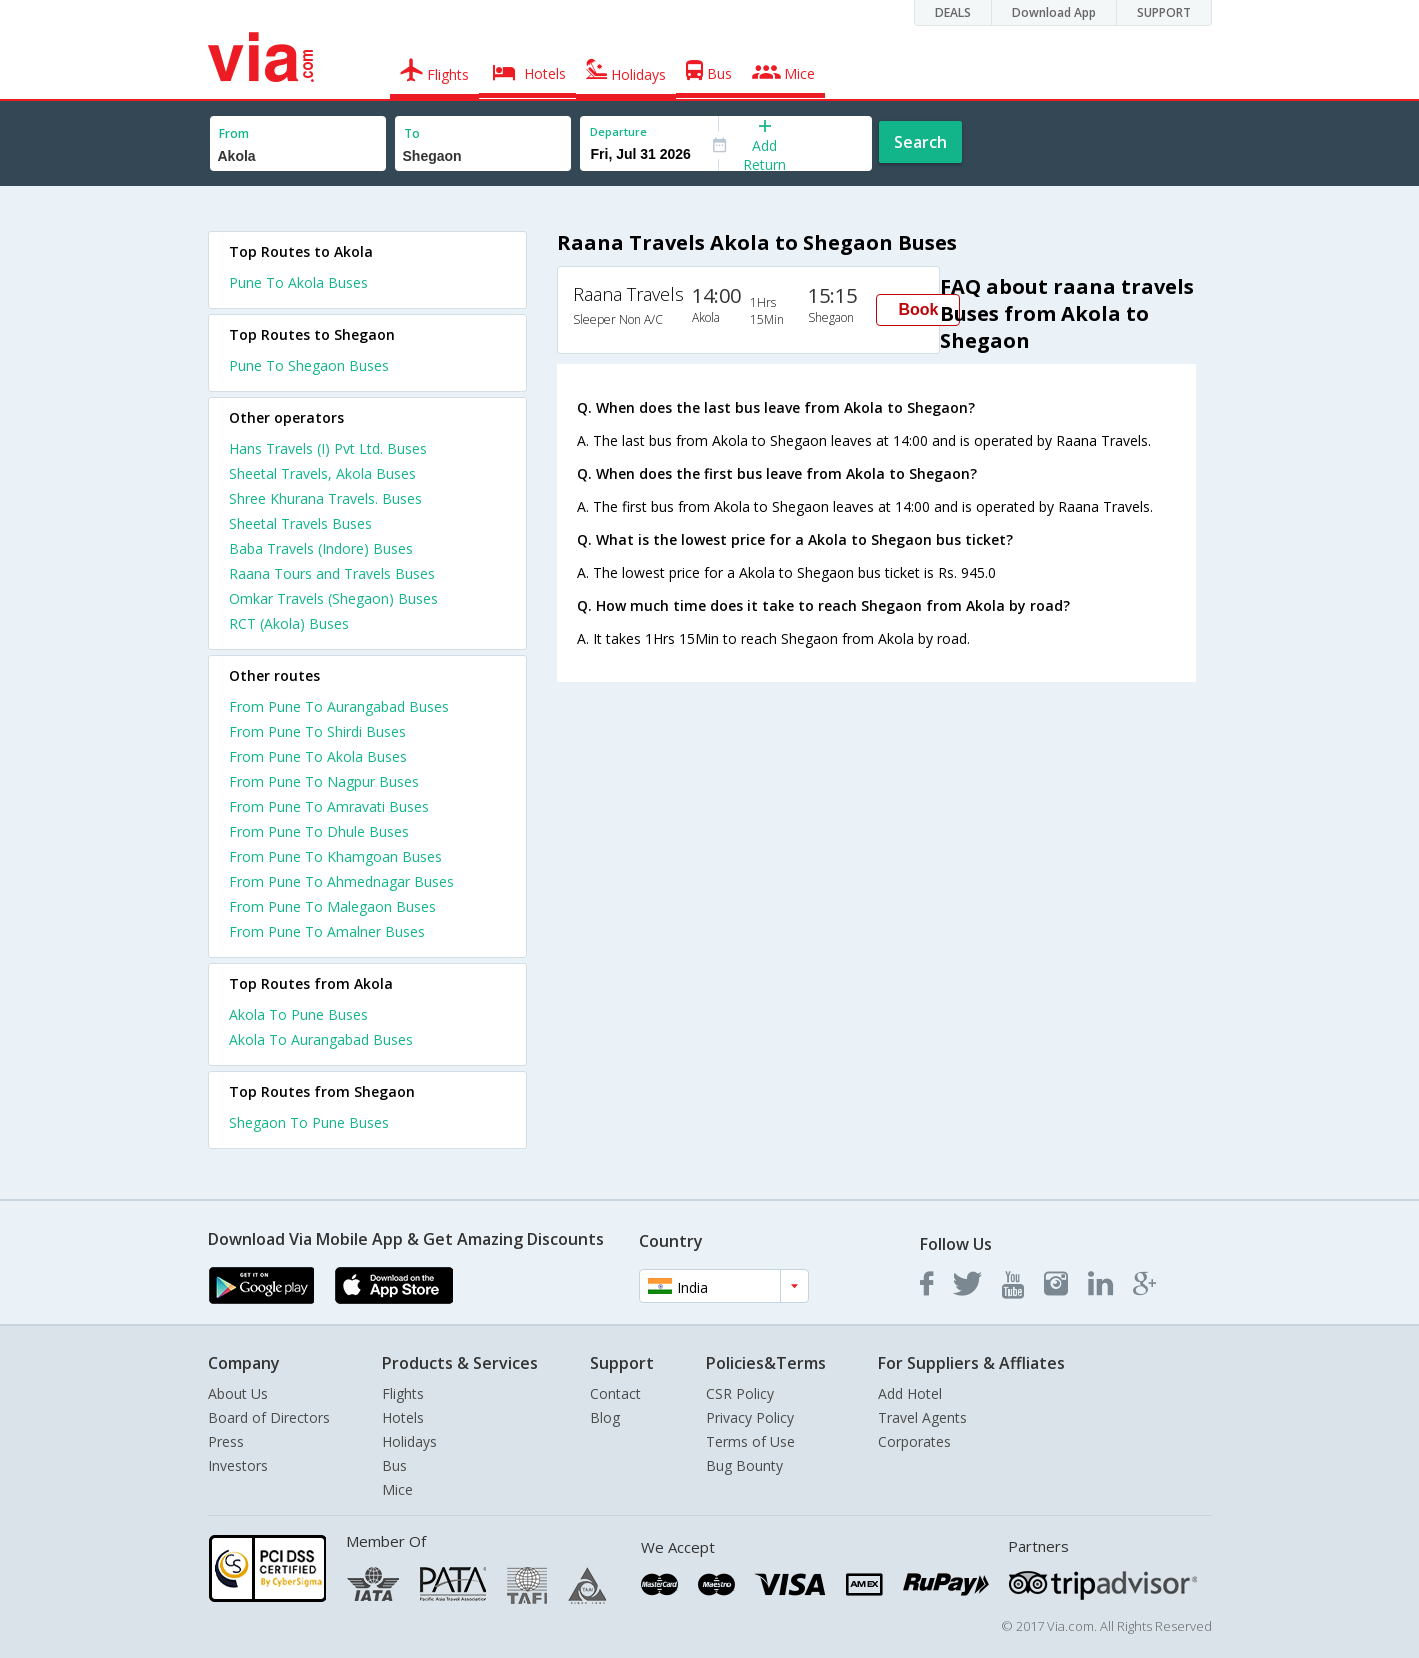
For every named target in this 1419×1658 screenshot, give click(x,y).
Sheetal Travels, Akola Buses (322, 473)
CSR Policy (740, 1393)
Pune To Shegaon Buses (309, 365)
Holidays (409, 1441)
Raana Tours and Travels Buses (332, 573)
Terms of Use (750, 1441)
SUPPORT (1164, 12)
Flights (403, 1393)
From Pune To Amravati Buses (329, 806)
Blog (605, 1417)
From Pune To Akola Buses (318, 756)
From (234, 133)
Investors (238, 1465)
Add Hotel (910, 1393)
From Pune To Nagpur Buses (324, 781)
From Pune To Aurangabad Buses (339, 706)
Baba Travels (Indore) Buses (321, 548)
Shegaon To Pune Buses (309, 1122)
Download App (1054, 12)
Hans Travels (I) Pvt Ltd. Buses (328, 448)
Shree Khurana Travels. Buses (325, 498)
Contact (615, 1393)
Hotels (403, 1417)
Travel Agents (922, 1417)
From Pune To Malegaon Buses (332, 906)
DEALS (953, 12)
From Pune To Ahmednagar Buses (341, 881)
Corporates (914, 1441)
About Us (238, 1393)
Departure (618, 131)
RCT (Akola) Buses (289, 623)
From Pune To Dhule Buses (319, 831)
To (412, 133)
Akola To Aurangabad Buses (321, 1039)
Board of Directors (269, 1417)
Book (918, 309)
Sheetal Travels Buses (300, 523)
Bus (394, 1465)
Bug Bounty (744, 1465)
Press (226, 1441)
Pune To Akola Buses (298, 282)
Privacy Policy (750, 1417)
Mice (397, 1489)
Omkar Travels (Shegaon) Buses (333, 598)
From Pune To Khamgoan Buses (335, 856)
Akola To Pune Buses (298, 1014)
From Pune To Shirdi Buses (317, 731)
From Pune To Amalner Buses (327, 931)
